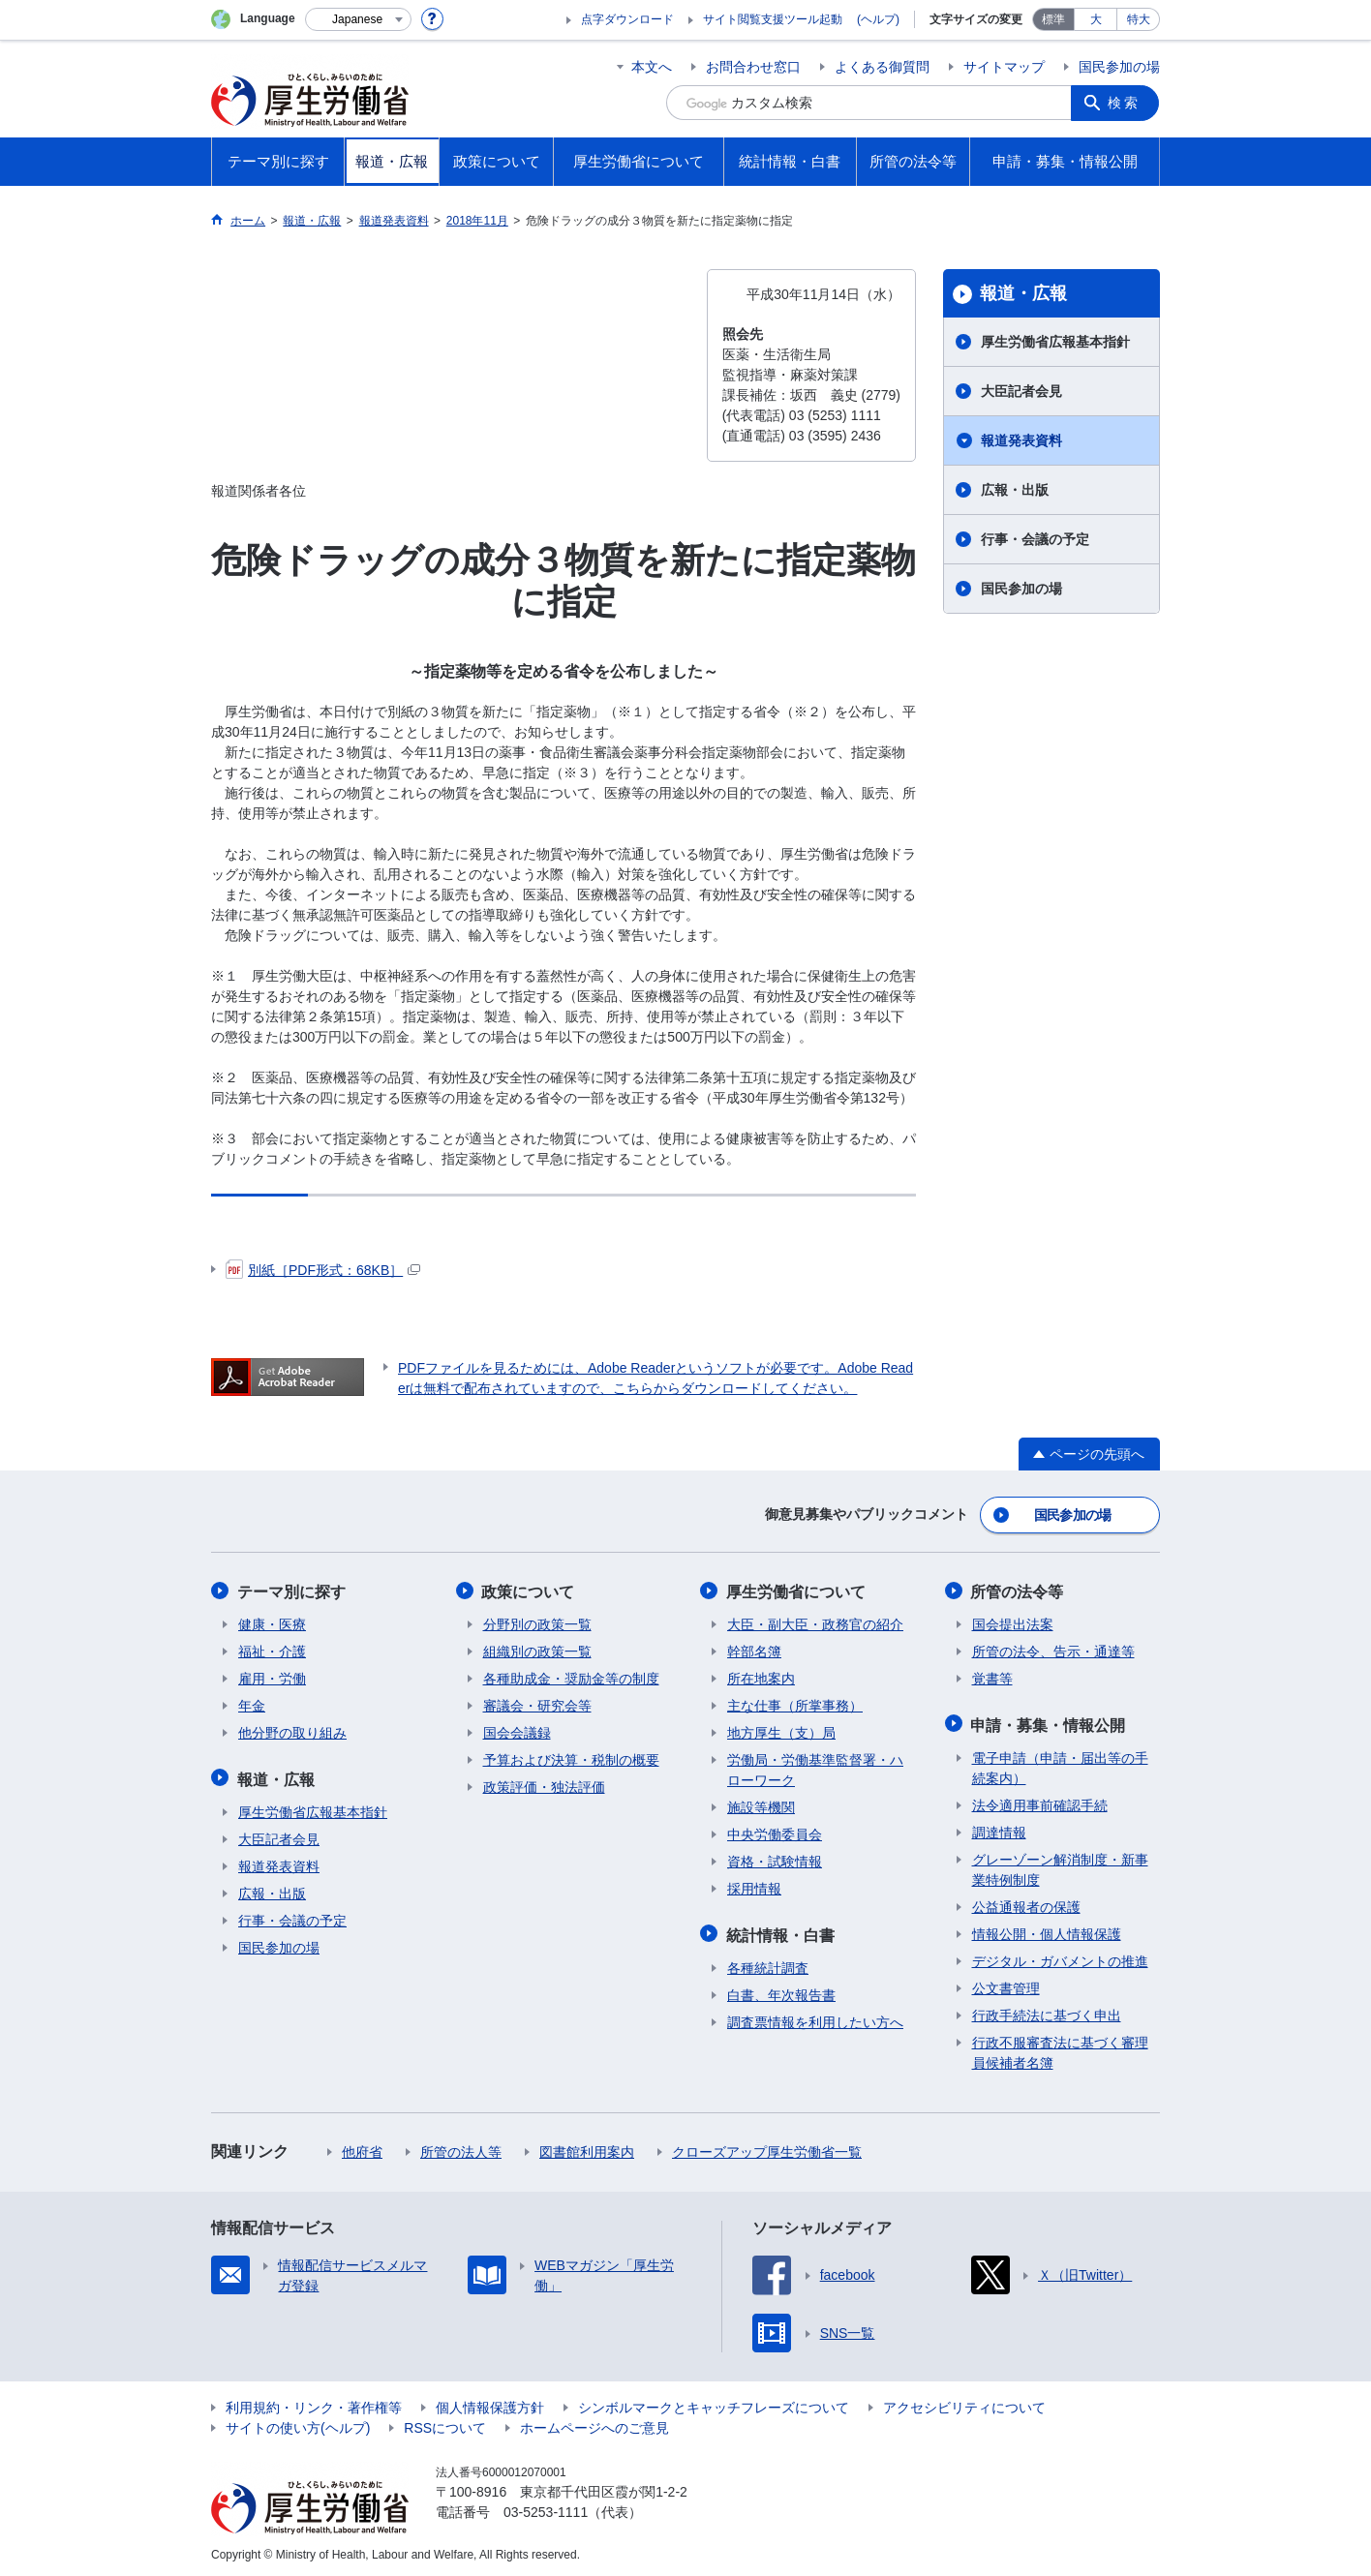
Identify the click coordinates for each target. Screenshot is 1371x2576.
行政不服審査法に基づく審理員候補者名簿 (1060, 2049)
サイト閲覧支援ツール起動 (772, 19)
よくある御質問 (882, 67)
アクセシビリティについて (964, 2403)
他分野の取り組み (292, 1731)
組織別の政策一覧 (537, 1649)
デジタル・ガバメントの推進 (1060, 1957)
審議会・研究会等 (537, 1704)
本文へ (651, 67)
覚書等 (992, 1676)
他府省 (362, 2148)
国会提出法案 (1012, 1622)
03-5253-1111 (545, 2508)
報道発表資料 (1021, 440)
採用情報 (754, 1886)
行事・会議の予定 (1035, 539)
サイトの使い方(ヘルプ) (298, 2424)
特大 (1138, 19)
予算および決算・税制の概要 (571, 1758)
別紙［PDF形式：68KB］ (323, 1270)
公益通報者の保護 (1026, 1903)
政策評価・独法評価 (544, 1785)
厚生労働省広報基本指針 (1055, 341)
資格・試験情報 (774, 1859)
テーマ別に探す (292, 1590)
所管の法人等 (461, 2148)
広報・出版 (1015, 490)
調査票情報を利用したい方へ (815, 2018)
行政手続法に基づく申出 (1046, 2011)
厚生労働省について (797, 1590)
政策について (529, 1590)
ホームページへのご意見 (594, 2424)
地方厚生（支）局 (781, 1731)
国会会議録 (517, 1731)
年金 (251, 1704)
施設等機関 (761, 1805)
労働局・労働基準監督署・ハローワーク (815, 1768)
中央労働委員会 (774, 1832)
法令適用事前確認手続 (1040, 1801)
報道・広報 (1023, 293)
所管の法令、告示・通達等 (1053, 1649)
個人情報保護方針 (490, 2403)
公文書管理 (1006, 1984)
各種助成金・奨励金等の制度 (571, 1676)
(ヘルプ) (878, 19)
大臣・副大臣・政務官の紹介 (815, 1622)
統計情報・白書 (781, 1932)
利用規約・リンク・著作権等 (314, 2403)
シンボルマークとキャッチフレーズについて (713, 2403)
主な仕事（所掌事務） (795, 1704)
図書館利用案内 (586, 2148)
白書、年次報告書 (781, 1991)
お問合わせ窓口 (753, 67)
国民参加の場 (1119, 67)
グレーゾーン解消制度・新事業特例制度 (1060, 1866)
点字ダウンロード (627, 19)
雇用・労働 (272, 1676)
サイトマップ (1004, 67)
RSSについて (445, 2424)
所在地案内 (761, 1676)
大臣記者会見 (1021, 391)
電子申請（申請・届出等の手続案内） (1060, 1764)
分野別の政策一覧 (537, 1622)
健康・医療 (272, 1622)
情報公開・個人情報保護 (1046, 1930)
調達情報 (999, 1828)
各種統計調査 (767, 1964)
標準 (1053, 19)
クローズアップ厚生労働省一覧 (767, 2148)
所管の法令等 (1018, 1590)
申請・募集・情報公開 (1049, 1721)
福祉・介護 (272, 1649)
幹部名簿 (754, 1649)
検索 (1125, 102)
